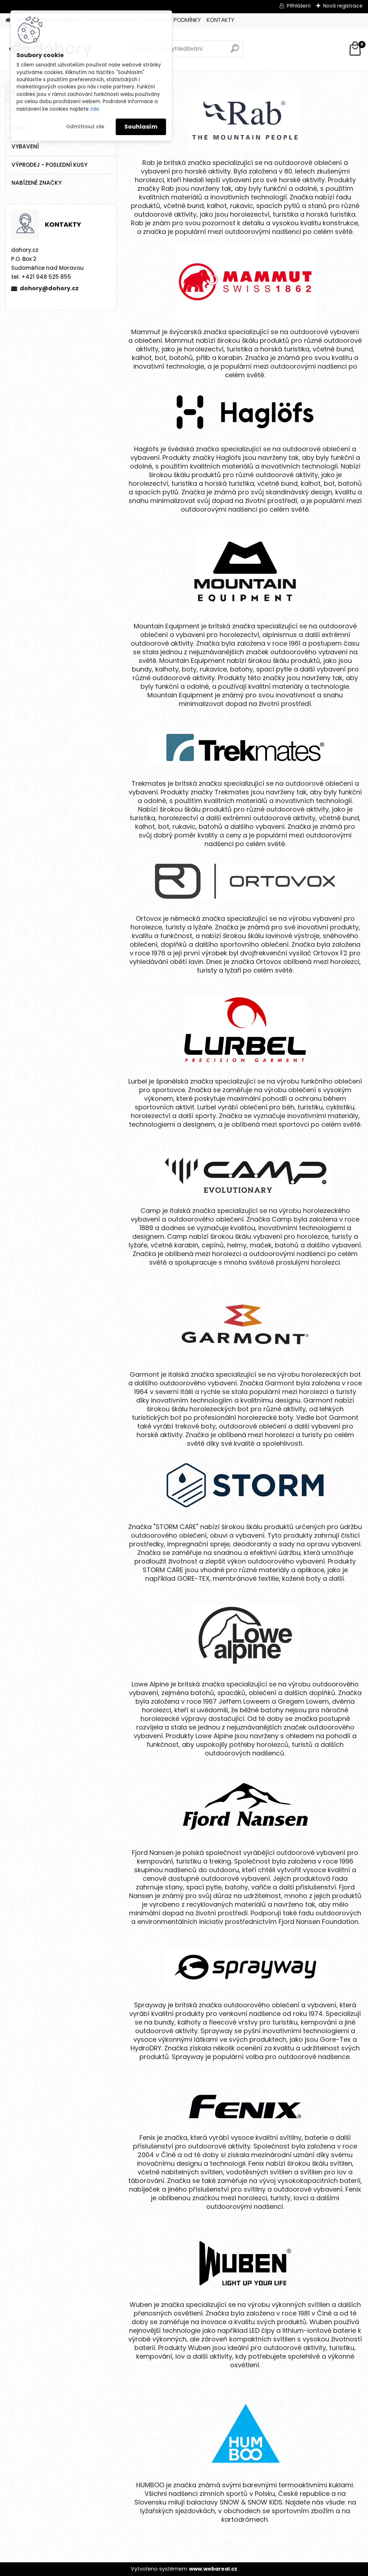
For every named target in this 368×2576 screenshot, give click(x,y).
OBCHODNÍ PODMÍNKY (172, 20)
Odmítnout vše (85, 126)
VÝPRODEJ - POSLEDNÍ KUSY (49, 164)
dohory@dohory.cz (49, 288)
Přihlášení (298, 5)
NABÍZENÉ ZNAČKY (36, 182)
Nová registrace (343, 5)
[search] (235, 51)
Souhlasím (140, 127)
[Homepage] (7, 20)
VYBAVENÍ (25, 146)
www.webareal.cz (213, 2568)
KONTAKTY (220, 20)
